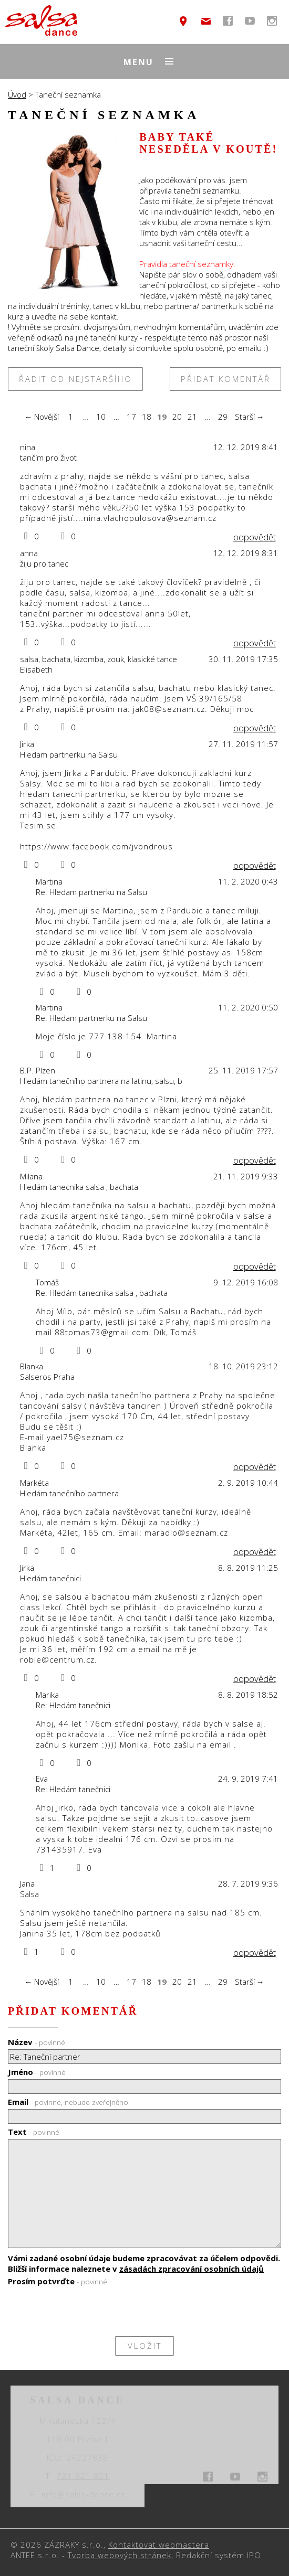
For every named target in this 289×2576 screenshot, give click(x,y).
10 (101, 416)
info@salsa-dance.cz (205, 21)
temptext (183, 21)
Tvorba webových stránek (119, 2555)
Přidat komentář (226, 379)
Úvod (17, 94)
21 (192, 416)
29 (223, 416)
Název (36, 2042)
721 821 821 (83, 2476)
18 (146, 416)
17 (131, 416)
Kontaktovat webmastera (158, 2544)
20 (177, 416)
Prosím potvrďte (57, 2281)
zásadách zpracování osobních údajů (191, 2268)
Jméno (37, 2072)
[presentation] (87, 2311)
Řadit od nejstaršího (75, 379)
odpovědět (254, 537)
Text (33, 2131)
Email (68, 2101)
